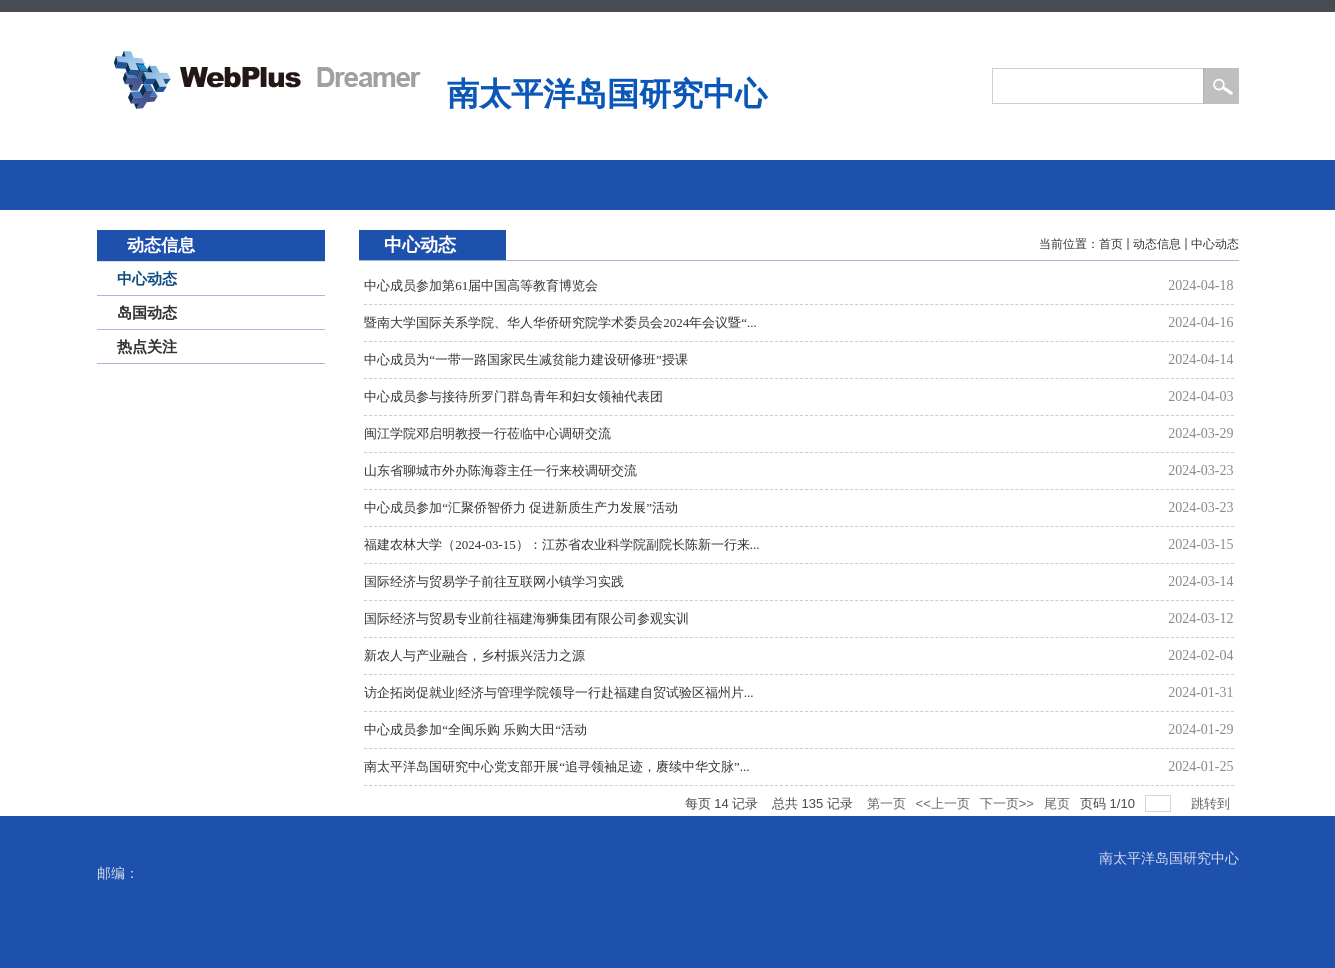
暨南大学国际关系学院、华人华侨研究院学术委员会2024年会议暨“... (560, 322)
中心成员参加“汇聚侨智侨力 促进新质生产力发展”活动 (521, 507)
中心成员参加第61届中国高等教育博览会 (481, 285)
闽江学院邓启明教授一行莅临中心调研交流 (487, 433)
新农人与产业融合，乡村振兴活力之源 (474, 655)
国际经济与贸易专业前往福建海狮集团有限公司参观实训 (526, 618)
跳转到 (1212, 803)
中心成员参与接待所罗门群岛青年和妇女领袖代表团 (513, 396)
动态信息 (1157, 244)
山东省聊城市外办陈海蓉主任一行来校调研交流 (500, 470)
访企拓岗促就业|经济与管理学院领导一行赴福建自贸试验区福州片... (558, 692)
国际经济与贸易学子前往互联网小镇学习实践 (494, 581)
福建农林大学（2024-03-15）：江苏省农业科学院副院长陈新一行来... (561, 544)
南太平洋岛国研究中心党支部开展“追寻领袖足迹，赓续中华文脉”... (556, 766)
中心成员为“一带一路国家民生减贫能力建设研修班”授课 (526, 359)
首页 (1111, 244)
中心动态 (1215, 244)
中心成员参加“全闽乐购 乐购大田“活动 (475, 729)
